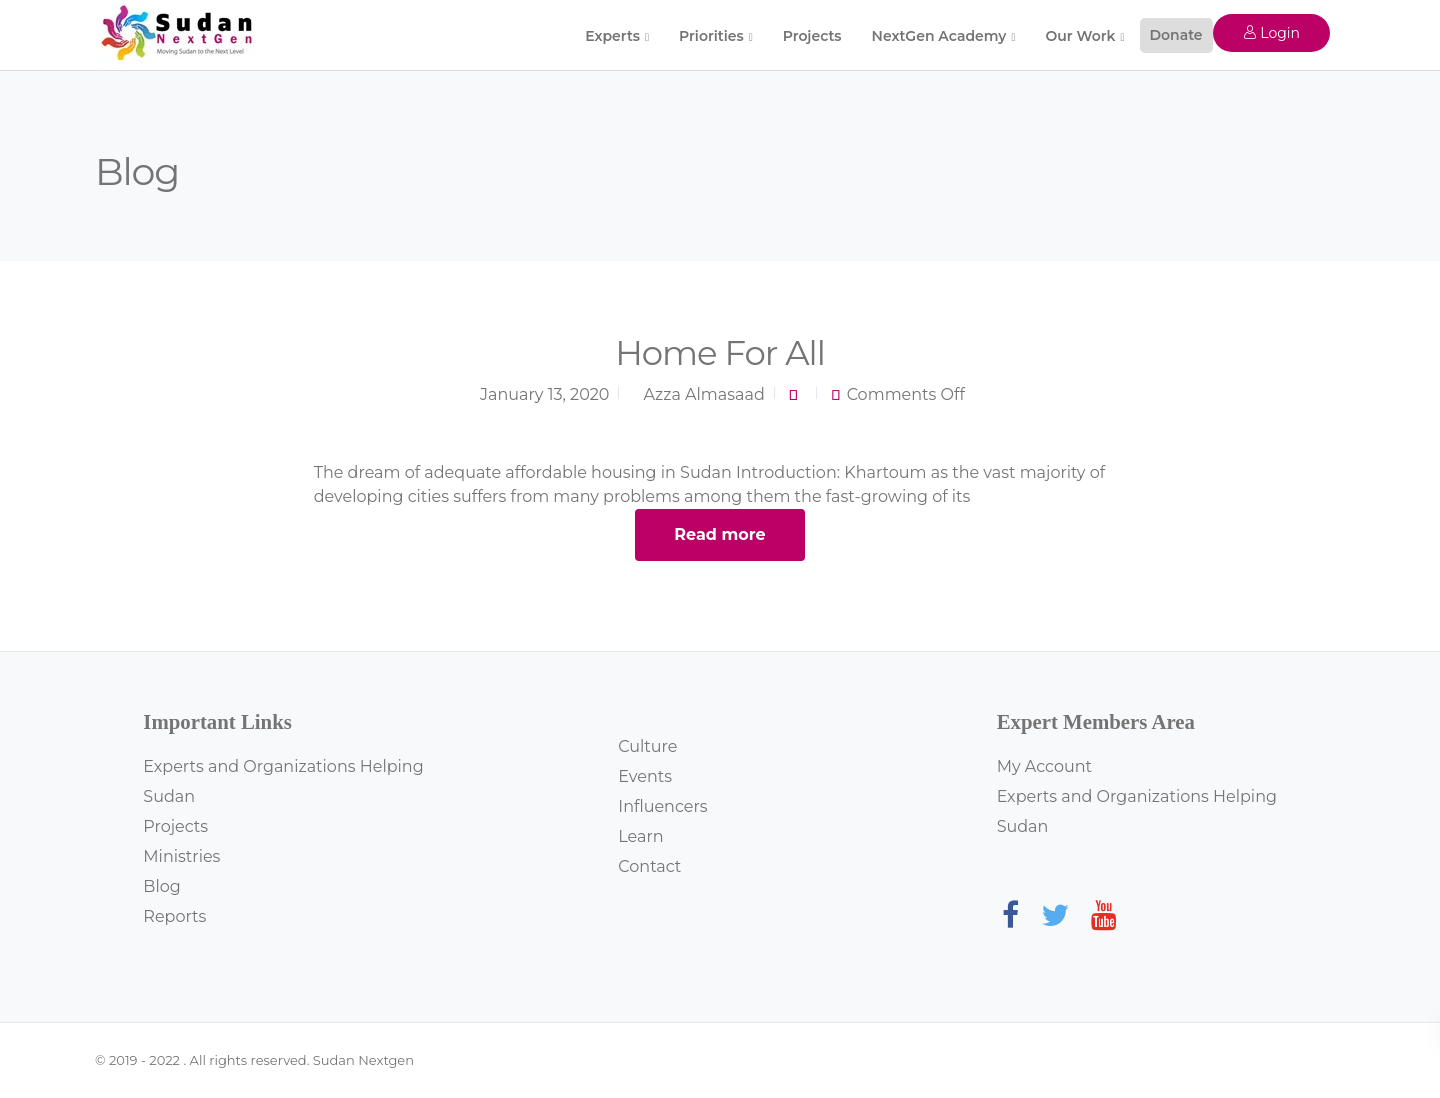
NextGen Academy (939, 36)
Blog (161, 886)
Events (645, 776)
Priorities (711, 36)
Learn (640, 836)
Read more (719, 534)
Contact (649, 866)
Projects (812, 36)
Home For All (720, 353)
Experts (612, 36)
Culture (647, 746)
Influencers (662, 806)
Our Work (1080, 36)
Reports (174, 916)
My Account (1044, 766)
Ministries (181, 856)
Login (1271, 33)
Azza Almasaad (704, 394)
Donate (1176, 35)
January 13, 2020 (544, 394)
